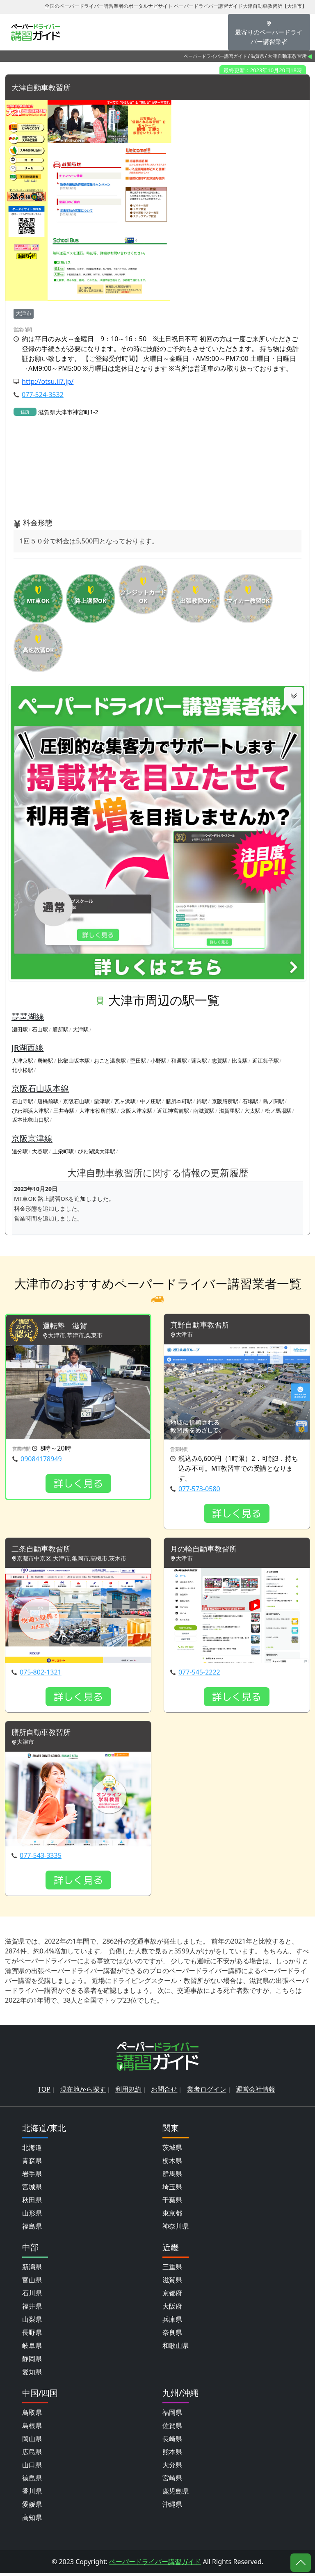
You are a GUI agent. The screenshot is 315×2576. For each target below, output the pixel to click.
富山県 (32, 2282)
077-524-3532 (43, 394)
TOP (44, 2092)
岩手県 (32, 2176)
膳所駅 (60, 1030)
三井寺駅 (64, 1111)
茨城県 (172, 2150)
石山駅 (40, 1030)
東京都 (172, 2215)
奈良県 (172, 2335)
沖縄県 (172, 2507)
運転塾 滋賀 (67, 1326)
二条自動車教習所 (44, 1550)
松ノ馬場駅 (278, 1111)
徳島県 (32, 2480)
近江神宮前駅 (173, 1111)
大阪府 (172, 2309)
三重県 (172, 2269)
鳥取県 (32, 2415)
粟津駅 (102, 1101)
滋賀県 (257, 56)
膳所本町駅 (179, 1101)
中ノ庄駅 (150, 1101)
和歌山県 (175, 2348)
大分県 (172, 2467)
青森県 (32, 2163)
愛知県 (32, 2374)
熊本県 (172, 2454)
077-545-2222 (199, 1674)
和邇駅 (179, 1061)
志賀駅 (220, 1061)
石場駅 (250, 1101)
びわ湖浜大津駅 (30, 1111)
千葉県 (172, 2202)
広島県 (32, 2454)
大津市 (24, 313)
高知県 (32, 2520)
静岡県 (32, 2361)
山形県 (32, 2215)
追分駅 (20, 1151)
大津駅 (81, 1030)
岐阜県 (32, 2348)
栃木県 (172, 2163)
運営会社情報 (255, 2092)
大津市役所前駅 (97, 1111)
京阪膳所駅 (225, 1101)
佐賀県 (172, 2428)
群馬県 (172, 2176)
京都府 (172, 2295)
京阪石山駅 (76, 1101)
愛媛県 (32, 2507)
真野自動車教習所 (203, 1326)
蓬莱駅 (199, 1061)
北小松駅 (22, 1070)
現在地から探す (83, 2092)
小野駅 (159, 1061)
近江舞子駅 (265, 1061)
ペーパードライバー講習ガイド (215, 56)
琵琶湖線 (27, 1016)
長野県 (32, 2335)
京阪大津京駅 (137, 1111)
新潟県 (32, 2269)
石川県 (32, 2295)
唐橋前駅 (48, 1101)
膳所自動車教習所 (44, 1735)
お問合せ (164, 2092)
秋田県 (32, 2202)
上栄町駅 (63, 1151)
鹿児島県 (175, 2493)
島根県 (32, 2428)
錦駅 (201, 1101)
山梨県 (32, 2322)
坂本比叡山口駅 (30, 1120)
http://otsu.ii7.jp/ (47, 381)
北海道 (32, 2150)
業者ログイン (206, 2092)
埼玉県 (172, 2189)
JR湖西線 (27, 1048)
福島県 (32, 2229)
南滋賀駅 (204, 1111)
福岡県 (172, 2415)
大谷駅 (40, 1151)
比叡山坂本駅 (74, 1061)
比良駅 (240, 1061)
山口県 (32, 2467)
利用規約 (128, 2092)
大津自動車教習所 (44, 87)
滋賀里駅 (229, 1111)
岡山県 (32, 2441)
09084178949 (41, 1460)
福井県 (32, 2309)
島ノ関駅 (273, 1101)
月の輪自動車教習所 (207, 1550)
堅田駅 (138, 1061)
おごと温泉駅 (110, 1061)
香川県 (32, 2493)
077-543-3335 (41, 1858)
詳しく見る (78, 1485)
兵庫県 (172, 2322)
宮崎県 (172, 2480)
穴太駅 (252, 1111)
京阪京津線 (31, 1138)
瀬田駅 (20, 1030)
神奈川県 (175, 2229)
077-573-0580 (199, 1489)
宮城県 (32, 2189)
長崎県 (172, 2441)
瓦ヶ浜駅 (125, 1101)
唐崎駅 (45, 1061)
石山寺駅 (22, 1101)
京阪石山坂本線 (40, 1088)
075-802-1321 (41, 1674)
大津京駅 (22, 1061)
